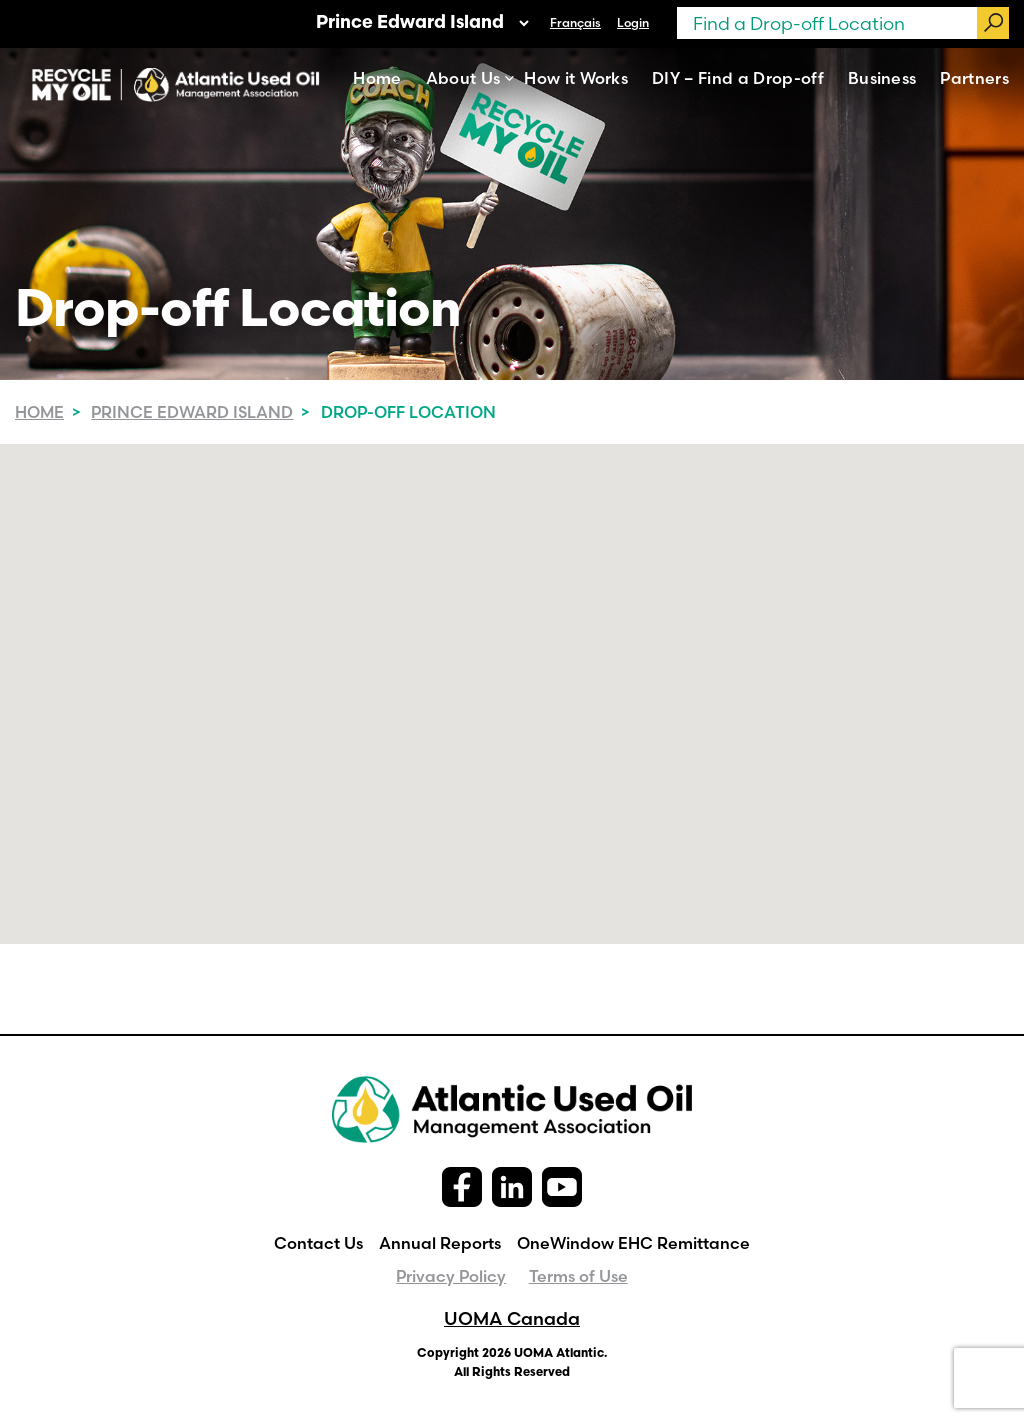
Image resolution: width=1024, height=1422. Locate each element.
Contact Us (318, 1243)
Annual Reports (440, 1243)
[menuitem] (575, 23)
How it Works (576, 78)
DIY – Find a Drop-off (738, 78)
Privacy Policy (451, 1276)
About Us (463, 78)
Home (377, 78)
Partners (974, 78)
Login (633, 22)
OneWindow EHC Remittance (633, 1243)
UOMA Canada (512, 1318)
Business (882, 78)
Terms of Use (578, 1276)
